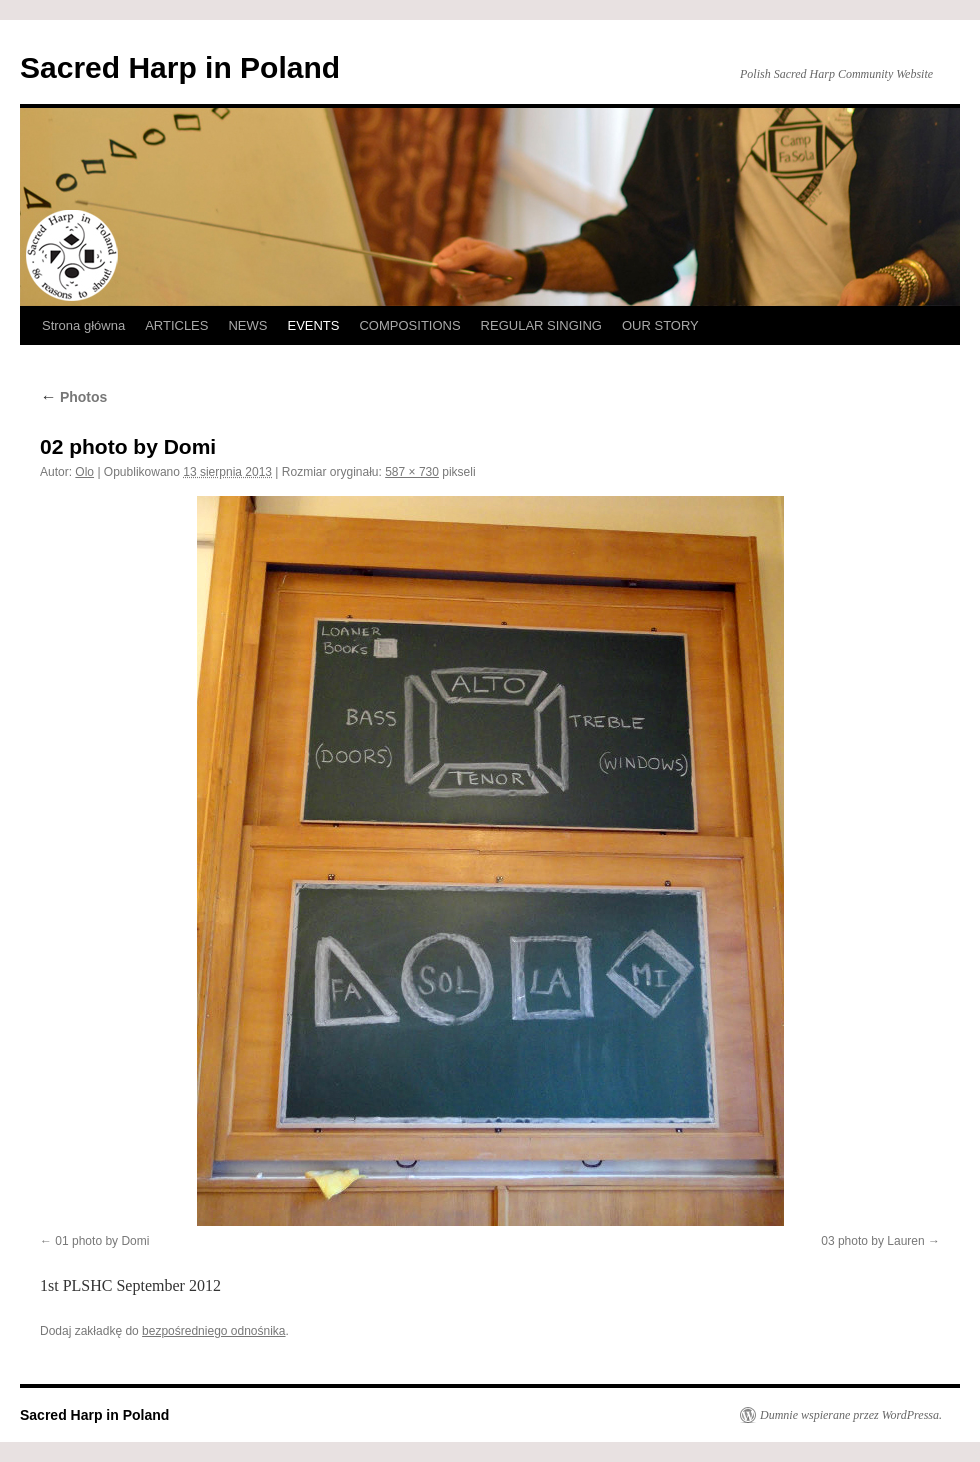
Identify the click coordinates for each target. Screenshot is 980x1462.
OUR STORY (660, 325)
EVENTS (313, 325)
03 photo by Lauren (872, 1241)
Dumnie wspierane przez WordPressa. (851, 1415)
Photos (73, 397)
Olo (84, 472)
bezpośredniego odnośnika (213, 1331)
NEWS (247, 325)
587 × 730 (412, 472)
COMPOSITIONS (409, 325)
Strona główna (83, 325)
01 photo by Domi (102, 1241)
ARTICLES (176, 325)
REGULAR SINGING (541, 325)
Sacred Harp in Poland (180, 67)
